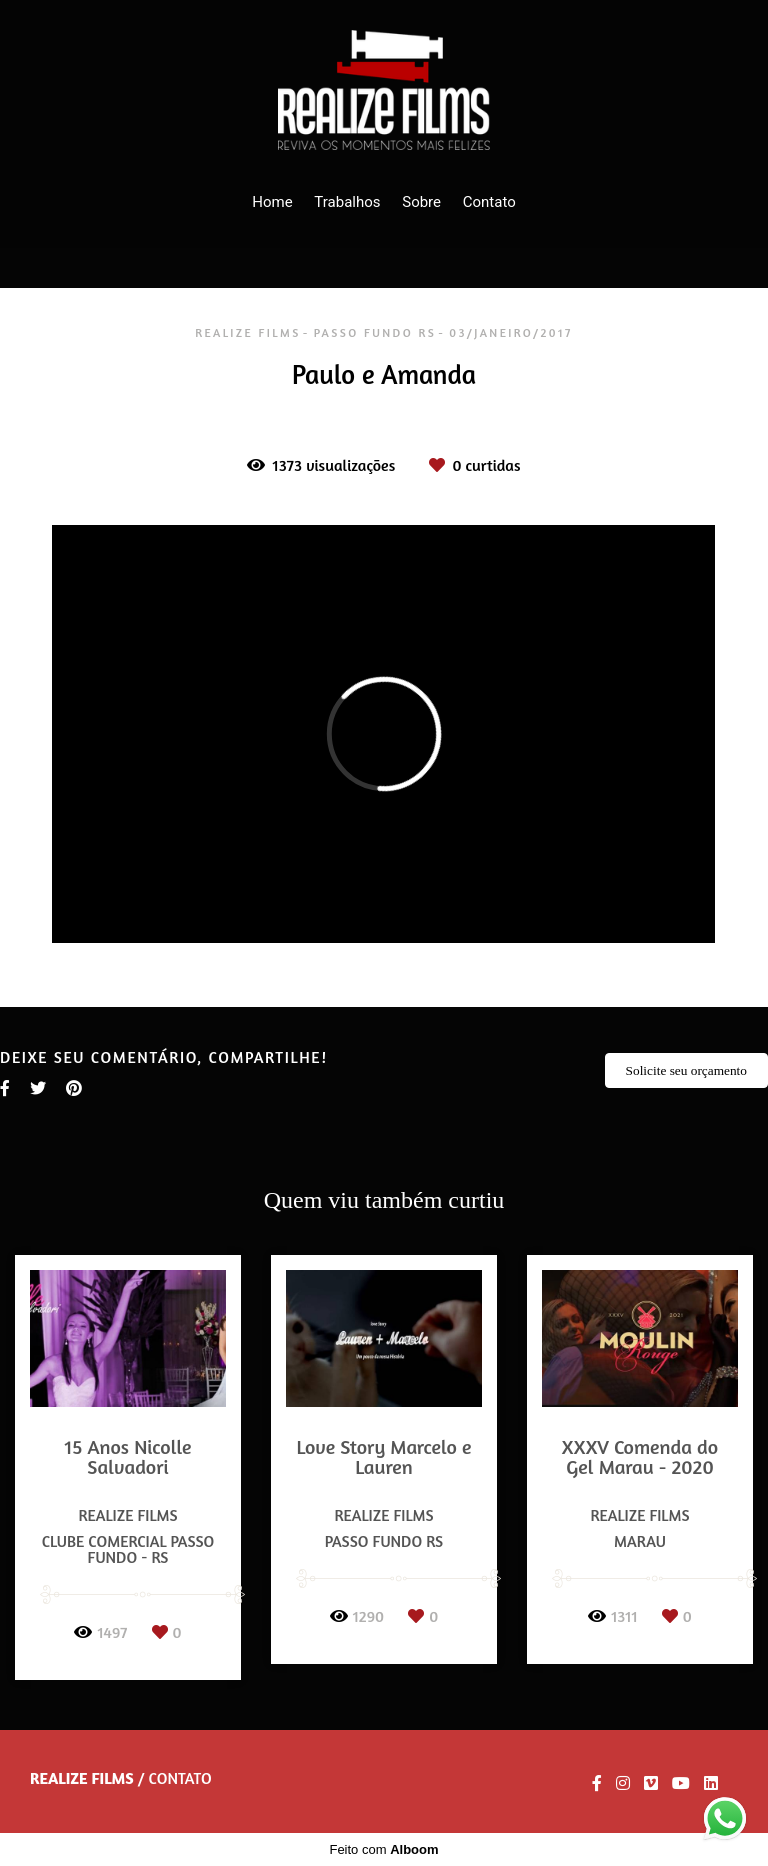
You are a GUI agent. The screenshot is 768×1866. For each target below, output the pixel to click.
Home (272, 202)
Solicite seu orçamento (686, 1070)
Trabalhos (347, 202)
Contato (489, 202)
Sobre (421, 202)
